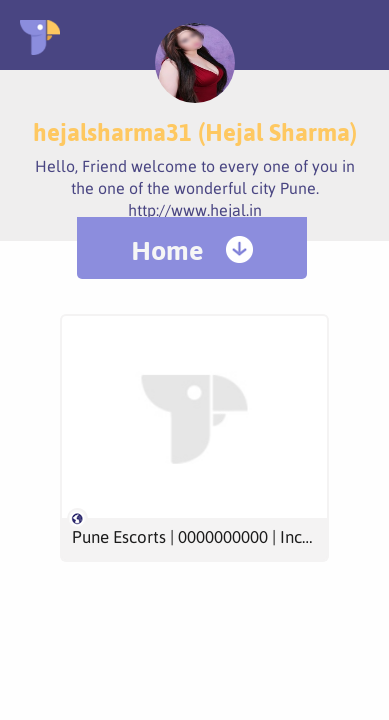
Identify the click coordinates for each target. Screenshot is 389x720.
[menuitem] (192, 248)
